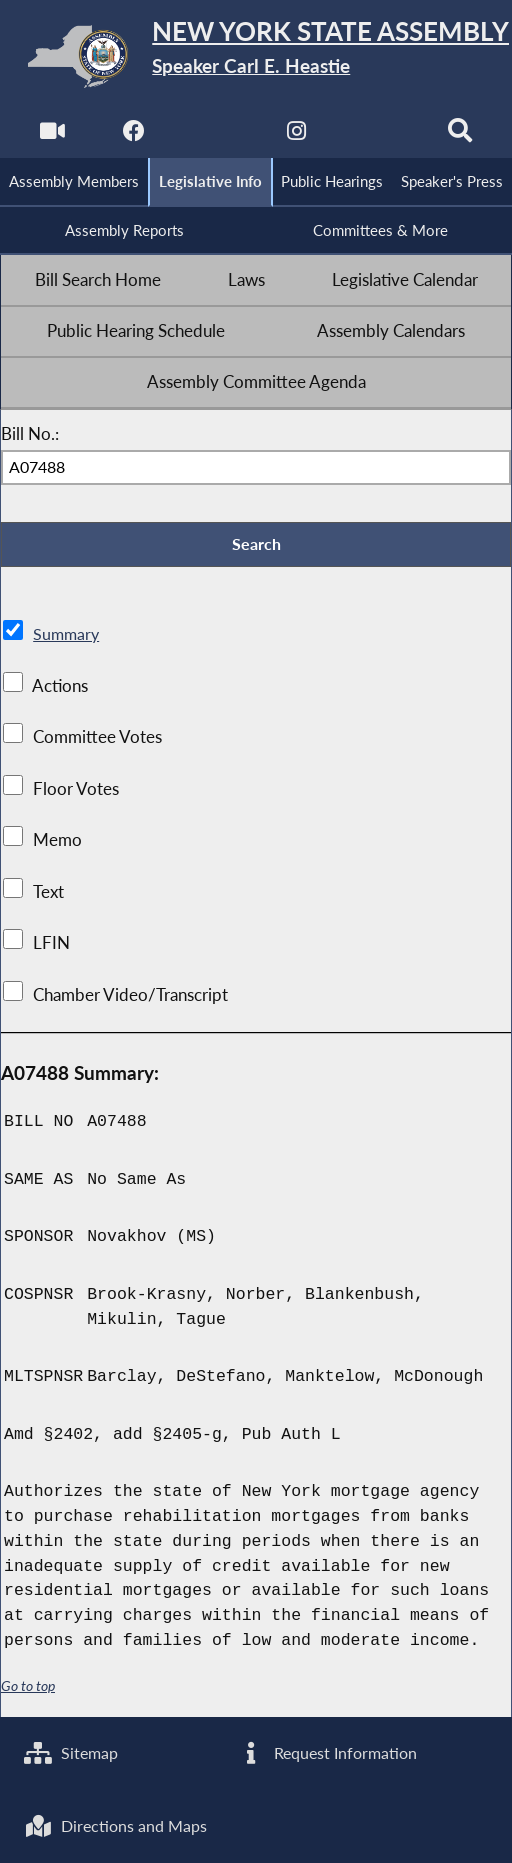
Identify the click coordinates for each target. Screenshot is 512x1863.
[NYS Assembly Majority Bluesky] (379, 135)
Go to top (28, 1689)
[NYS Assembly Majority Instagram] (297, 135)
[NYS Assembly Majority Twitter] (214, 135)
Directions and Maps (119, 1825)
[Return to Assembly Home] (256, 56)
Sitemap (73, 1751)
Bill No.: (30, 436)
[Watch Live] (50, 135)
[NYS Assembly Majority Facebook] (132, 135)
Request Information (329, 1751)
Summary (67, 638)
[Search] (461, 135)
